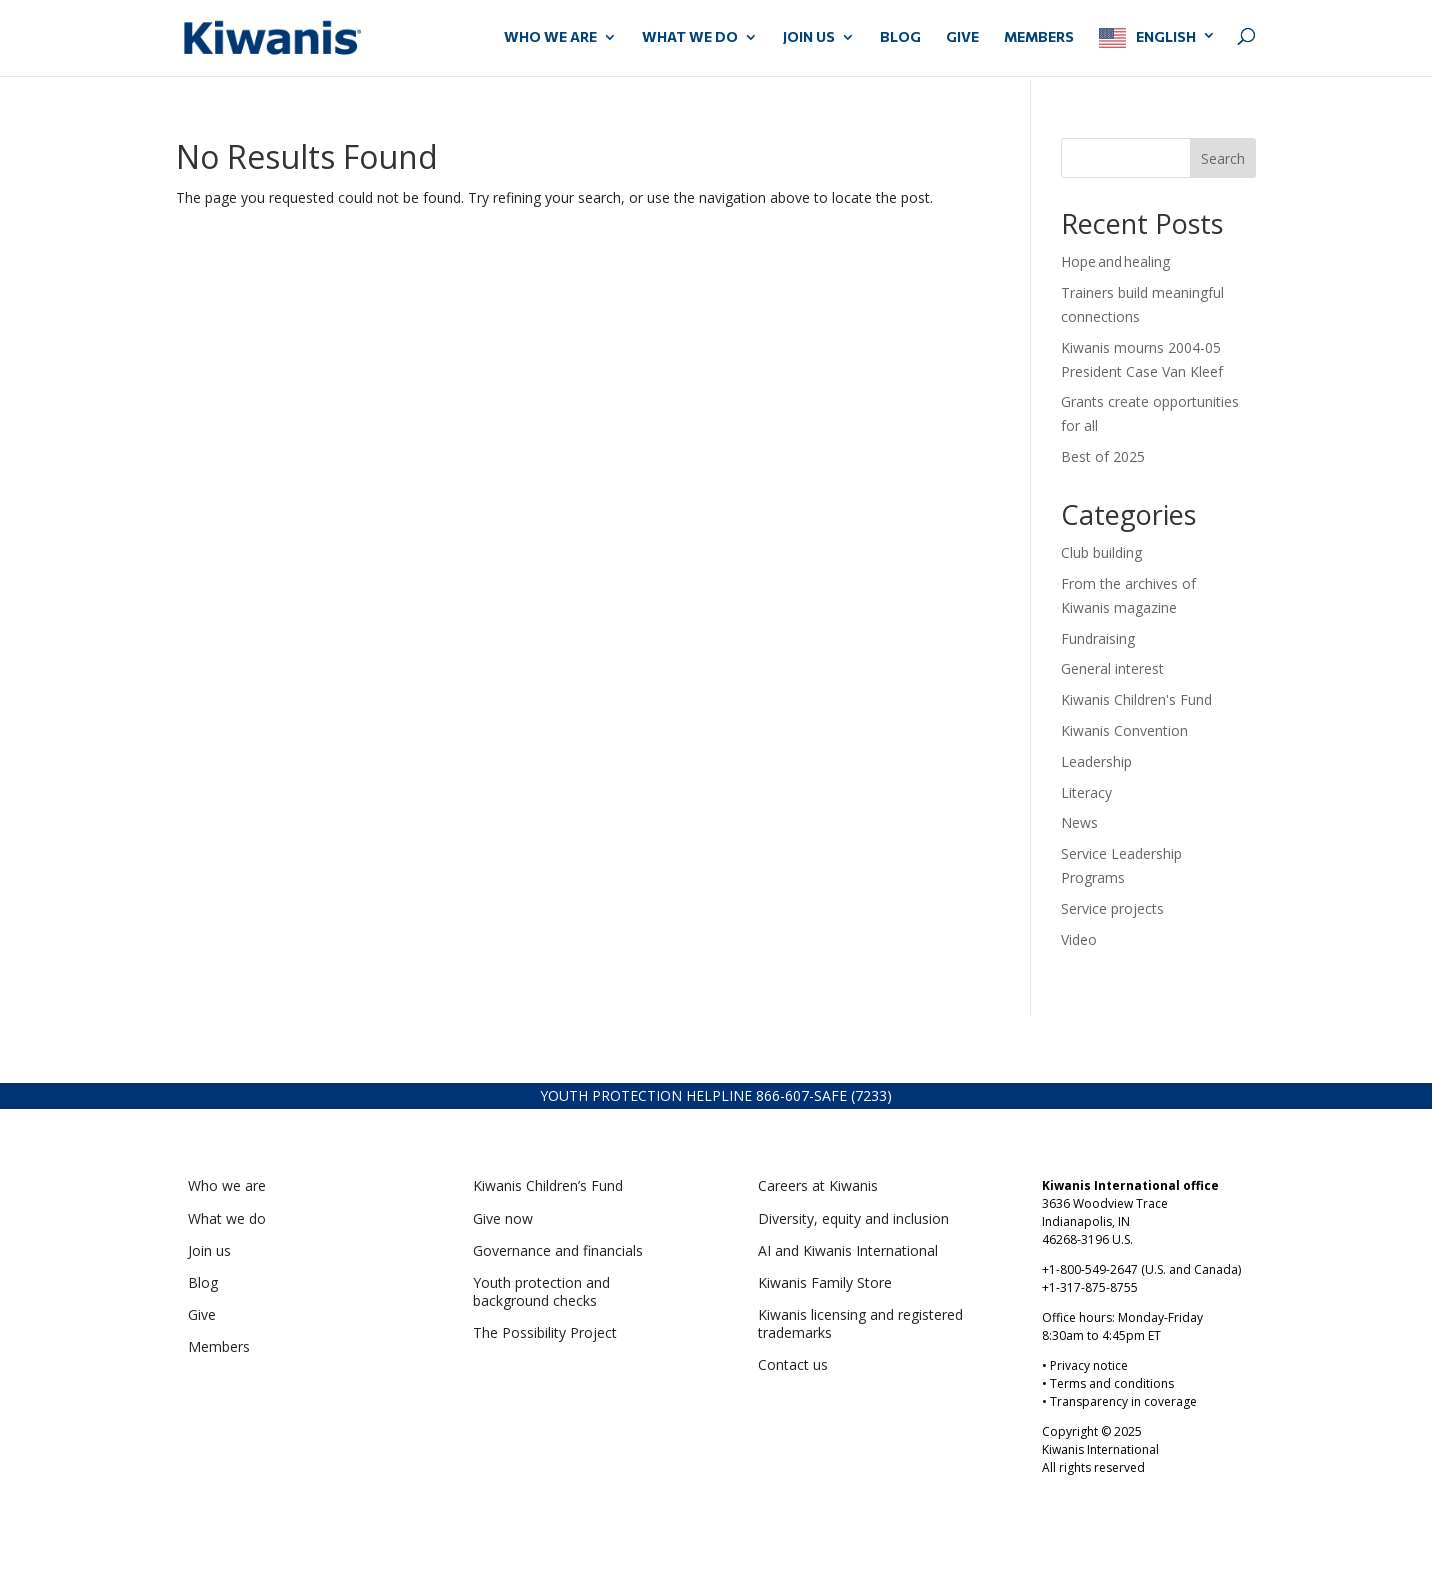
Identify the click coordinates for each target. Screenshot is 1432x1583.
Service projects (1112, 908)
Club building (1101, 552)
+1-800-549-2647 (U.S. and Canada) (1141, 1269)
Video (1079, 939)
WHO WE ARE (550, 37)
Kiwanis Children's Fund (1136, 699)
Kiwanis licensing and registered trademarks (860, 1323)
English (1166, 36)
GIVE (962, 37)
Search (1223, 158)
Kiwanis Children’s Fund (548, 1185)
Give (202, 1314)
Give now (503, 1218)
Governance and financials (558, 1250)
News (1079, 822)
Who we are (227, 1185)
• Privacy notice (1085, 1365)
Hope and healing (1117, 261)
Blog (900, 37)
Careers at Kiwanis (818, 1185)
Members (219, 1346)
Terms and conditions (1112, 1383)
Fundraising (1098, 638)
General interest (1112, 668)
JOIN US (809, 37)
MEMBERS (1039, 37)
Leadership (1096, 761)
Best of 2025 (1103, 456)
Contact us (793, 1364)
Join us (209, 1250)
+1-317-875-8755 (1090, 1287)
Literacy (1086, 792)
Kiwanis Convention (1124, 730)
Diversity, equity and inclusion (853, 1218)
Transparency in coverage (1123, 1401)
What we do (227, 1218)
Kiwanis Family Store (825, 1282)
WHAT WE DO (690, 37)
